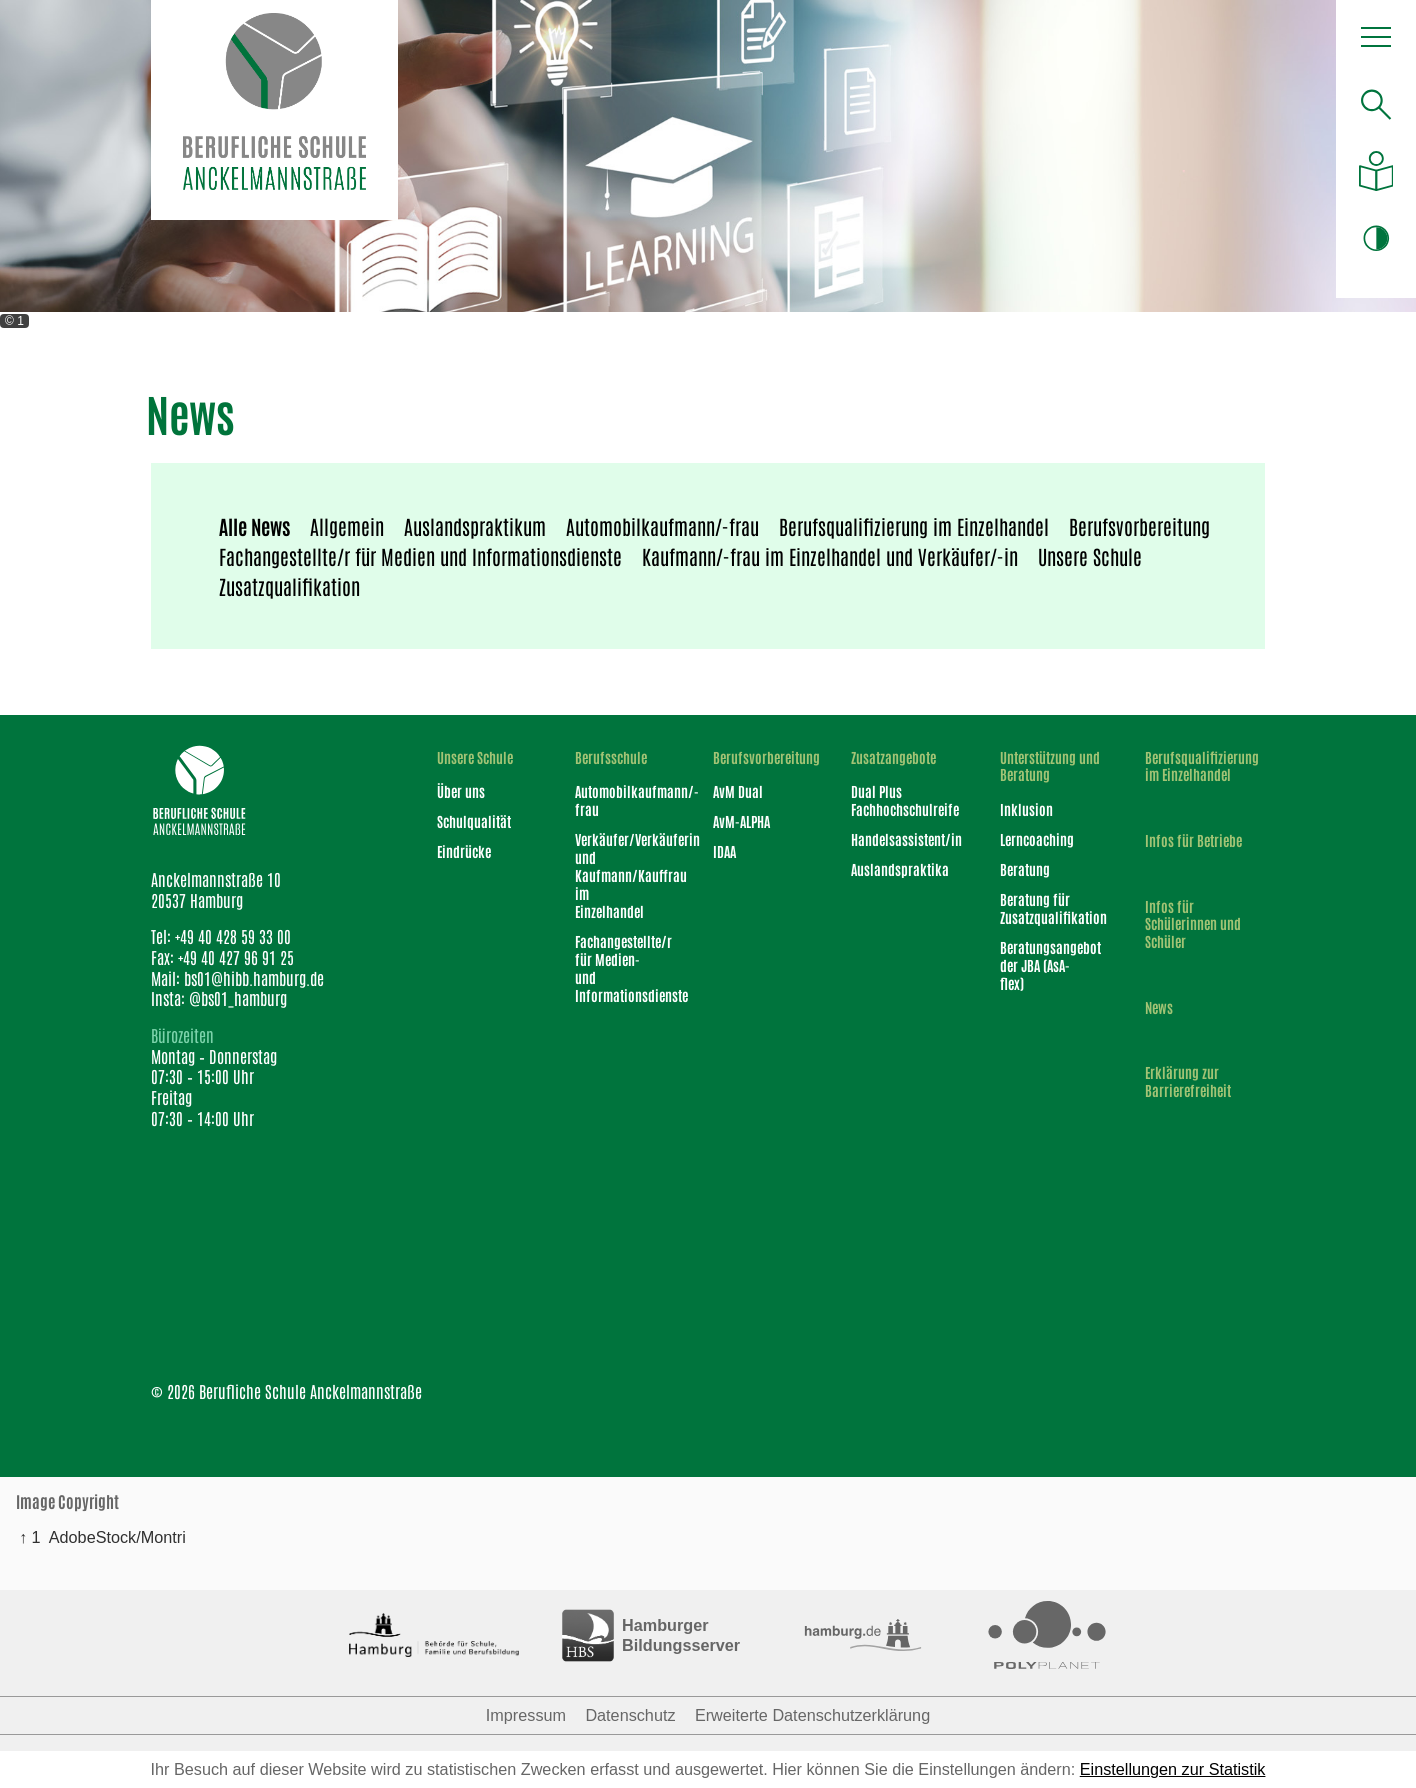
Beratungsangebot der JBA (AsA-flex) (1046, 965)
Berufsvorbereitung (1139, 526)
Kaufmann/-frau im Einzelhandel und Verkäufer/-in (830, 556)
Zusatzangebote (893, 757)
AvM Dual (738, 791)
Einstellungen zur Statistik (1173, 1769)
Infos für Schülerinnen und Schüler (1193, 924)
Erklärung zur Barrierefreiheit (1188, 1081)
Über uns (461, 791)
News (1159, 1007)
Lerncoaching (1037, 839)
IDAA (724, 851)
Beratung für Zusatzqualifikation (1046, 908)
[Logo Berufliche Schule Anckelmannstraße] (274, 110)
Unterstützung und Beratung (1050, 766)
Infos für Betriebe (1193, 840)
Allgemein (347, 526)
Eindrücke (464, 851)
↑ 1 (30, 1537)
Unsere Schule (1090, 556)
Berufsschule (611, 757)
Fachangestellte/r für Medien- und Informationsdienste (618, 968)
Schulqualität (474, 821)
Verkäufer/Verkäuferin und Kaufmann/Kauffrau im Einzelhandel (618, 875)
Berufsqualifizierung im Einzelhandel (914, 526)
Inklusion (1026, 809)
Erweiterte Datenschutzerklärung (812, 1715)
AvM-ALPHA (741, 821)
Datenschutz (630, 1715)
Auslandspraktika (898, 869)
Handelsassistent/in (898, 839)
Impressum (526, 1715)
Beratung (1025, 869)
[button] (1376, 42)
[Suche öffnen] (1376, 104)
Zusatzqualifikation (289, 586)
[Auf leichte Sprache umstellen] (1376, 171)
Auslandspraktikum (475, 526)
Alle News (254, 526)
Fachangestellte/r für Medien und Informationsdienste (420, 556)
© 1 (14, 321)
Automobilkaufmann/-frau (662, 526)
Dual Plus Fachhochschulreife (898, 800)
